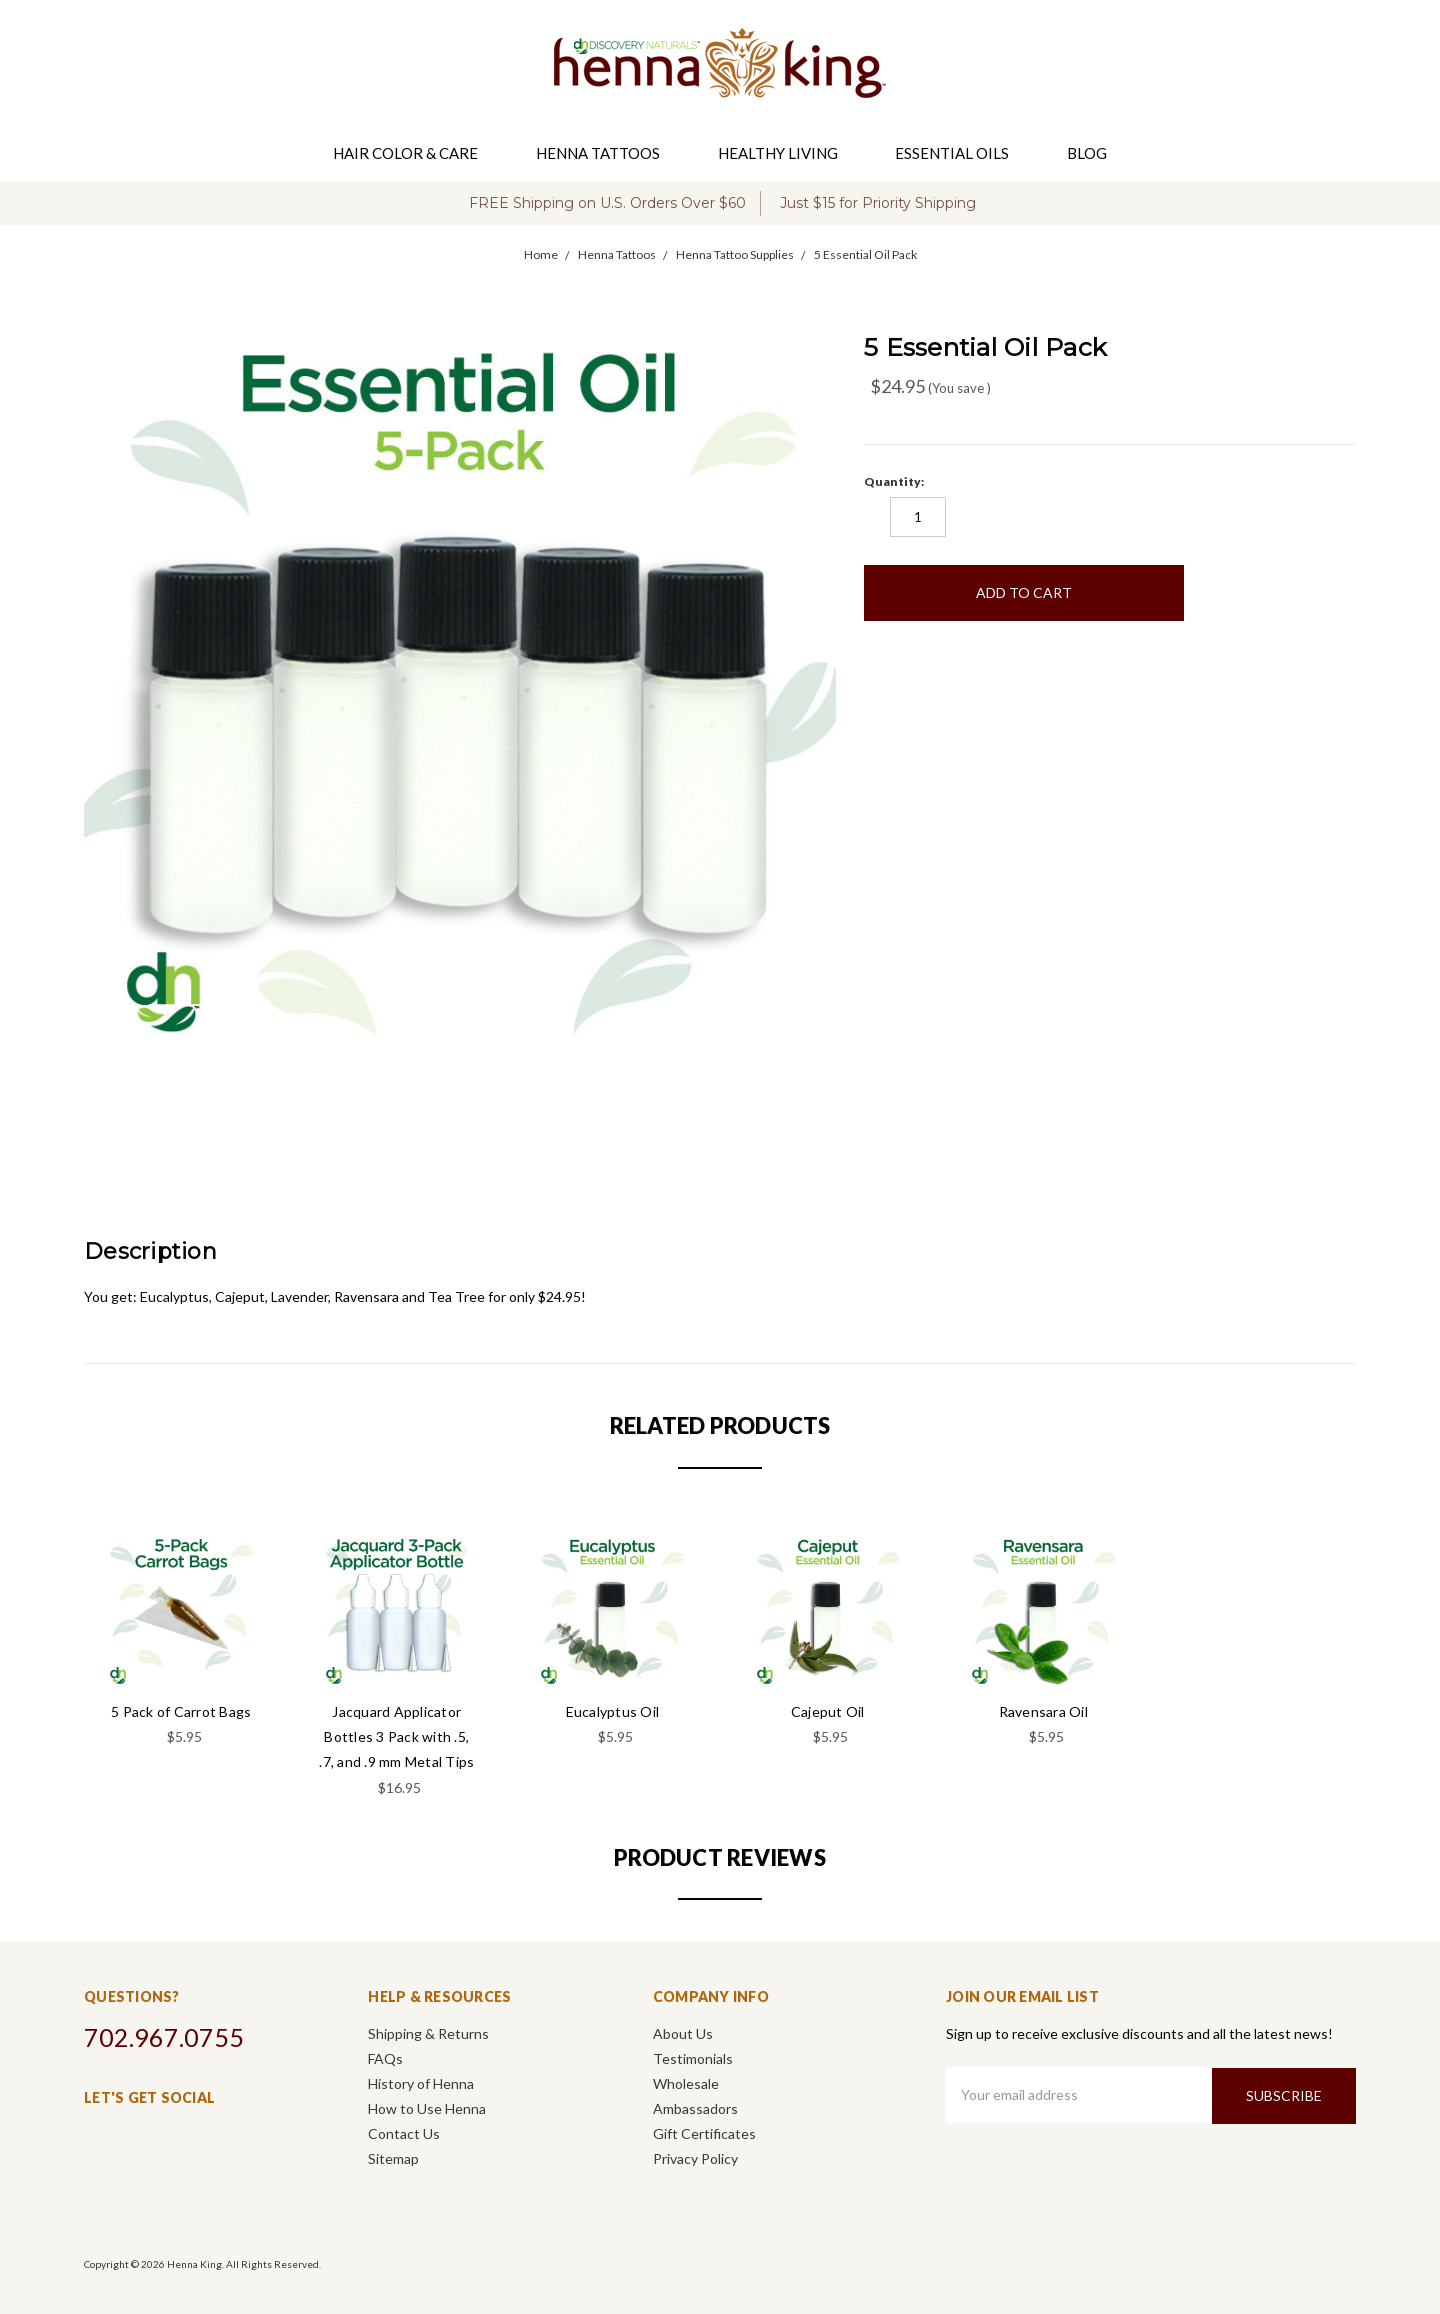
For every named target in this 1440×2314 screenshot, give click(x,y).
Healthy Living (786, 153)
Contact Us (404, 2133)
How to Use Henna (427, 2108)
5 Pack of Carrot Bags (181, 1711)
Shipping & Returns (428, 2033)
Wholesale (686, 2083)
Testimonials (693, 2058)
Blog (1087, 153)
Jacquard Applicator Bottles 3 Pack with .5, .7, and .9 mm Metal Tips (396, 1736)
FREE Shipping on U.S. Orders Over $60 (607, 203)
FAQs (385, 2058)
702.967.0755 (164, 2037)
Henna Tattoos (606, 153)
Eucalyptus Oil (613, 1711)
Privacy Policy (695, 2158)
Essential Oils (960, 153)
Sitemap (393, 2158)
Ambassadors (695, 2108)
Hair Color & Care (413, 153)
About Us (683, 2033)
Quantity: (894, 481)
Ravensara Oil (1043, 1711)
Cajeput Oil (828, 1711)
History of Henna (421, 2083)
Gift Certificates (704, 2133)
